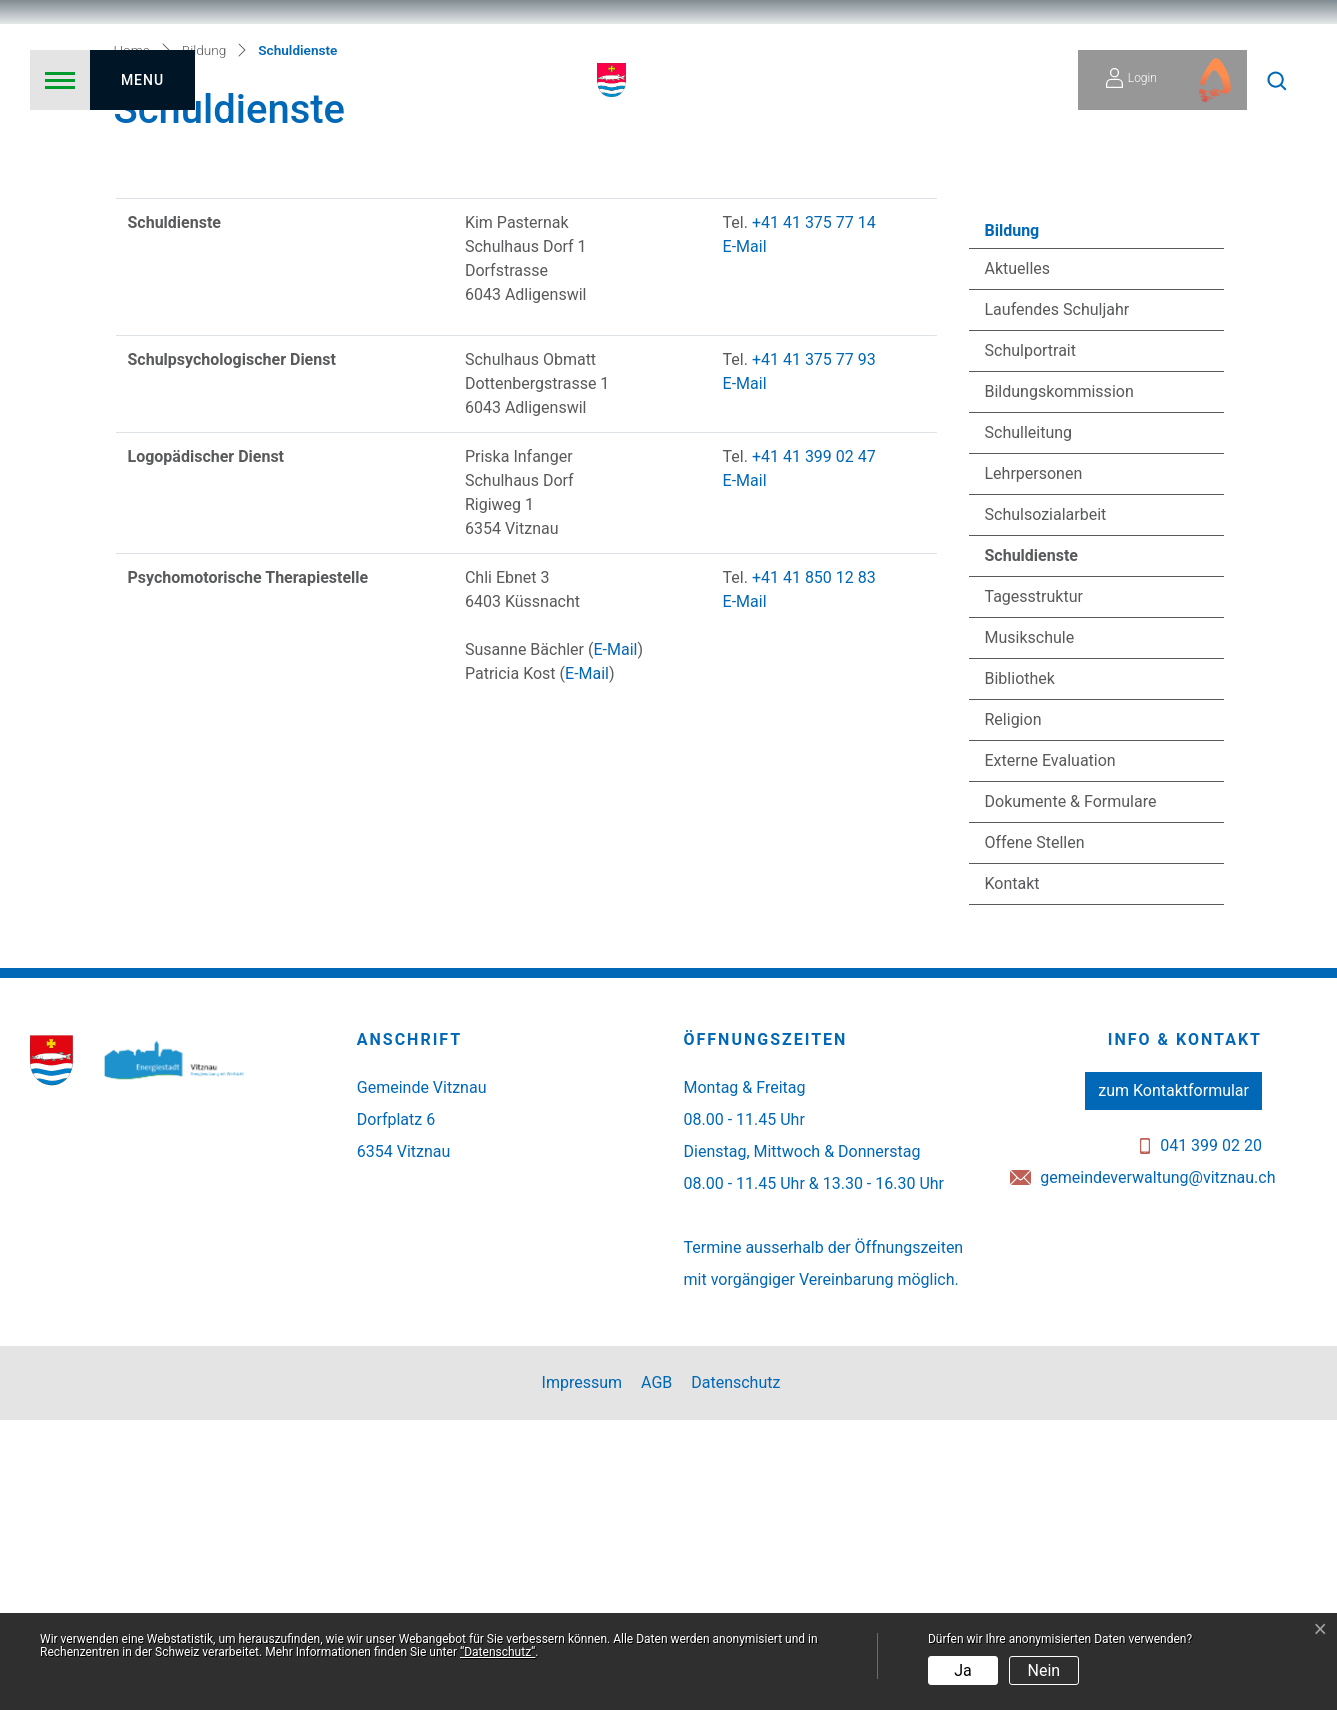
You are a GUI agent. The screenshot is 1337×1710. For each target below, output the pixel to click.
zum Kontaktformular (1173, 1380)
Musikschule (1030, 927)
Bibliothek (1020, 968)
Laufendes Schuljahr (1057, 599)
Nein (1044, 1670)
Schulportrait (1031, 640)
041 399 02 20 (1211, 1435)
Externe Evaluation (1050, 1050)
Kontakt (1012, 1173)
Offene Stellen (1035, 1132)
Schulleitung (1029, 722)
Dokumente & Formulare (1071, 1091)
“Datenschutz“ (497, 1652)
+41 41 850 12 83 (814, 867)
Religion (1013, 1009)
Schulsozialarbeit (1046, 804)
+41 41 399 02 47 (814, 746)
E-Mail (745, 536)
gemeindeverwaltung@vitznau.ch (1157, 1467)
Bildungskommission (1059, 681)
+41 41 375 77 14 (814, 512)
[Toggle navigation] (112, 80)
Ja (963, 1670)
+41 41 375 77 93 (814, 649)
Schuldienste (1039, 851)
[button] (1277, 80)
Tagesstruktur (1034, 886)
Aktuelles (1018, 558)
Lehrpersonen (1034, 763)
